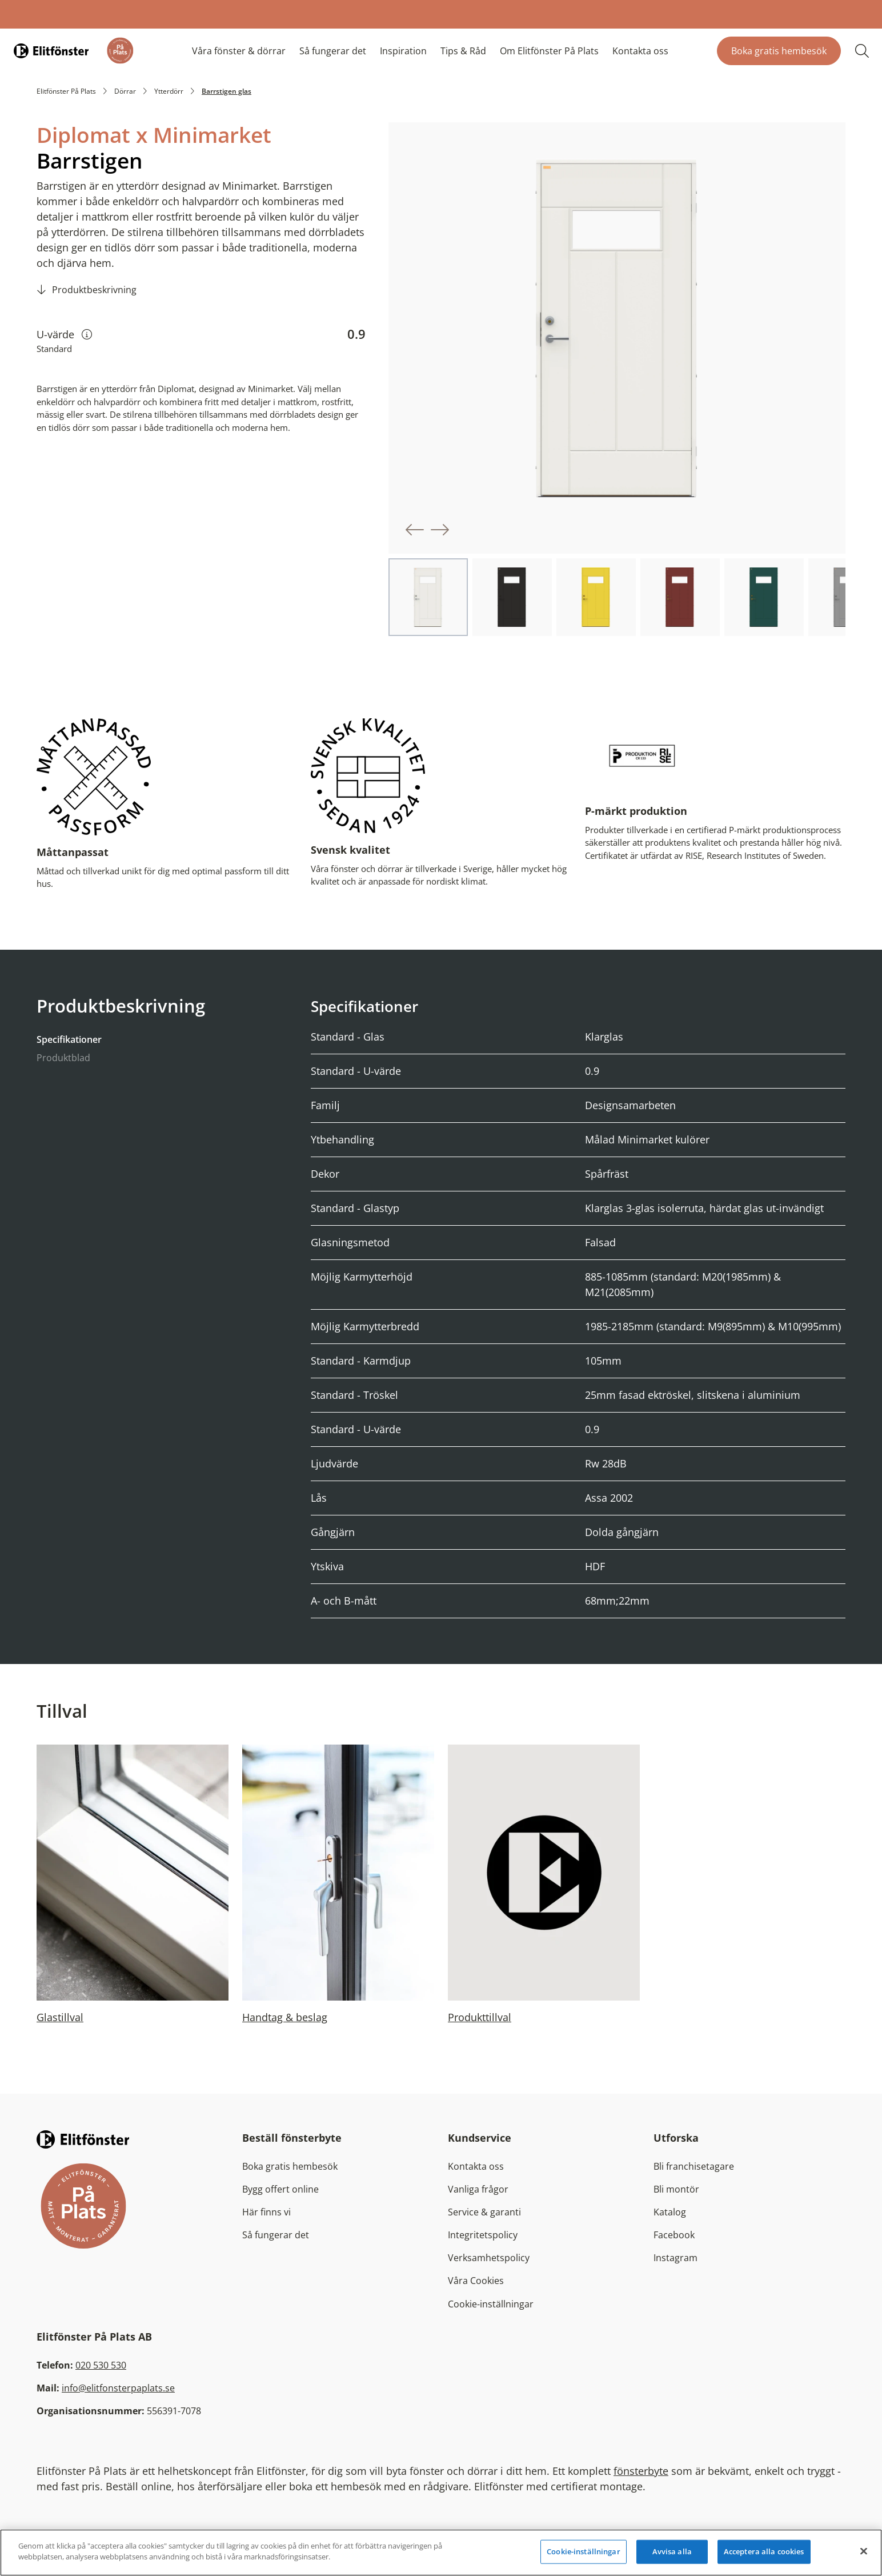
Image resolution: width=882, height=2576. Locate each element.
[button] (414, 529)
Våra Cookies (476, 2280)
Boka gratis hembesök (779, 51)
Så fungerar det (332, 51)
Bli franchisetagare (694, 2165)
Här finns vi (266, 2211)
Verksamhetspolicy (489, 2257)
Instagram (675, 2257)
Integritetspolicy (483, 2234)
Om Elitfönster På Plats (549, 51)
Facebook (674, 2234)
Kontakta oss (640, 51)
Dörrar (125, 91)
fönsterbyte (641, 2470)
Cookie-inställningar (491, 2303)
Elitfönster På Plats (66, 91)
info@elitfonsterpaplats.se (118, 2387)
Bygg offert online (280, 2188)
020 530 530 (100, 2364)
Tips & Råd (463, 51)
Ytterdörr (168, 91)
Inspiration (403, 51)
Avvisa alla (672, 2551)
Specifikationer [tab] (69, 1039)
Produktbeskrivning (94, 289)
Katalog (670, 2211)
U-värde (64, 334)
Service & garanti (484, 2211)
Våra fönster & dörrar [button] (239, 51)
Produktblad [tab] (63, 1057)
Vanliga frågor (478, 2188)
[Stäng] (863, 2550)
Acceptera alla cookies (764, 2551)
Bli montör (676, 2188)
